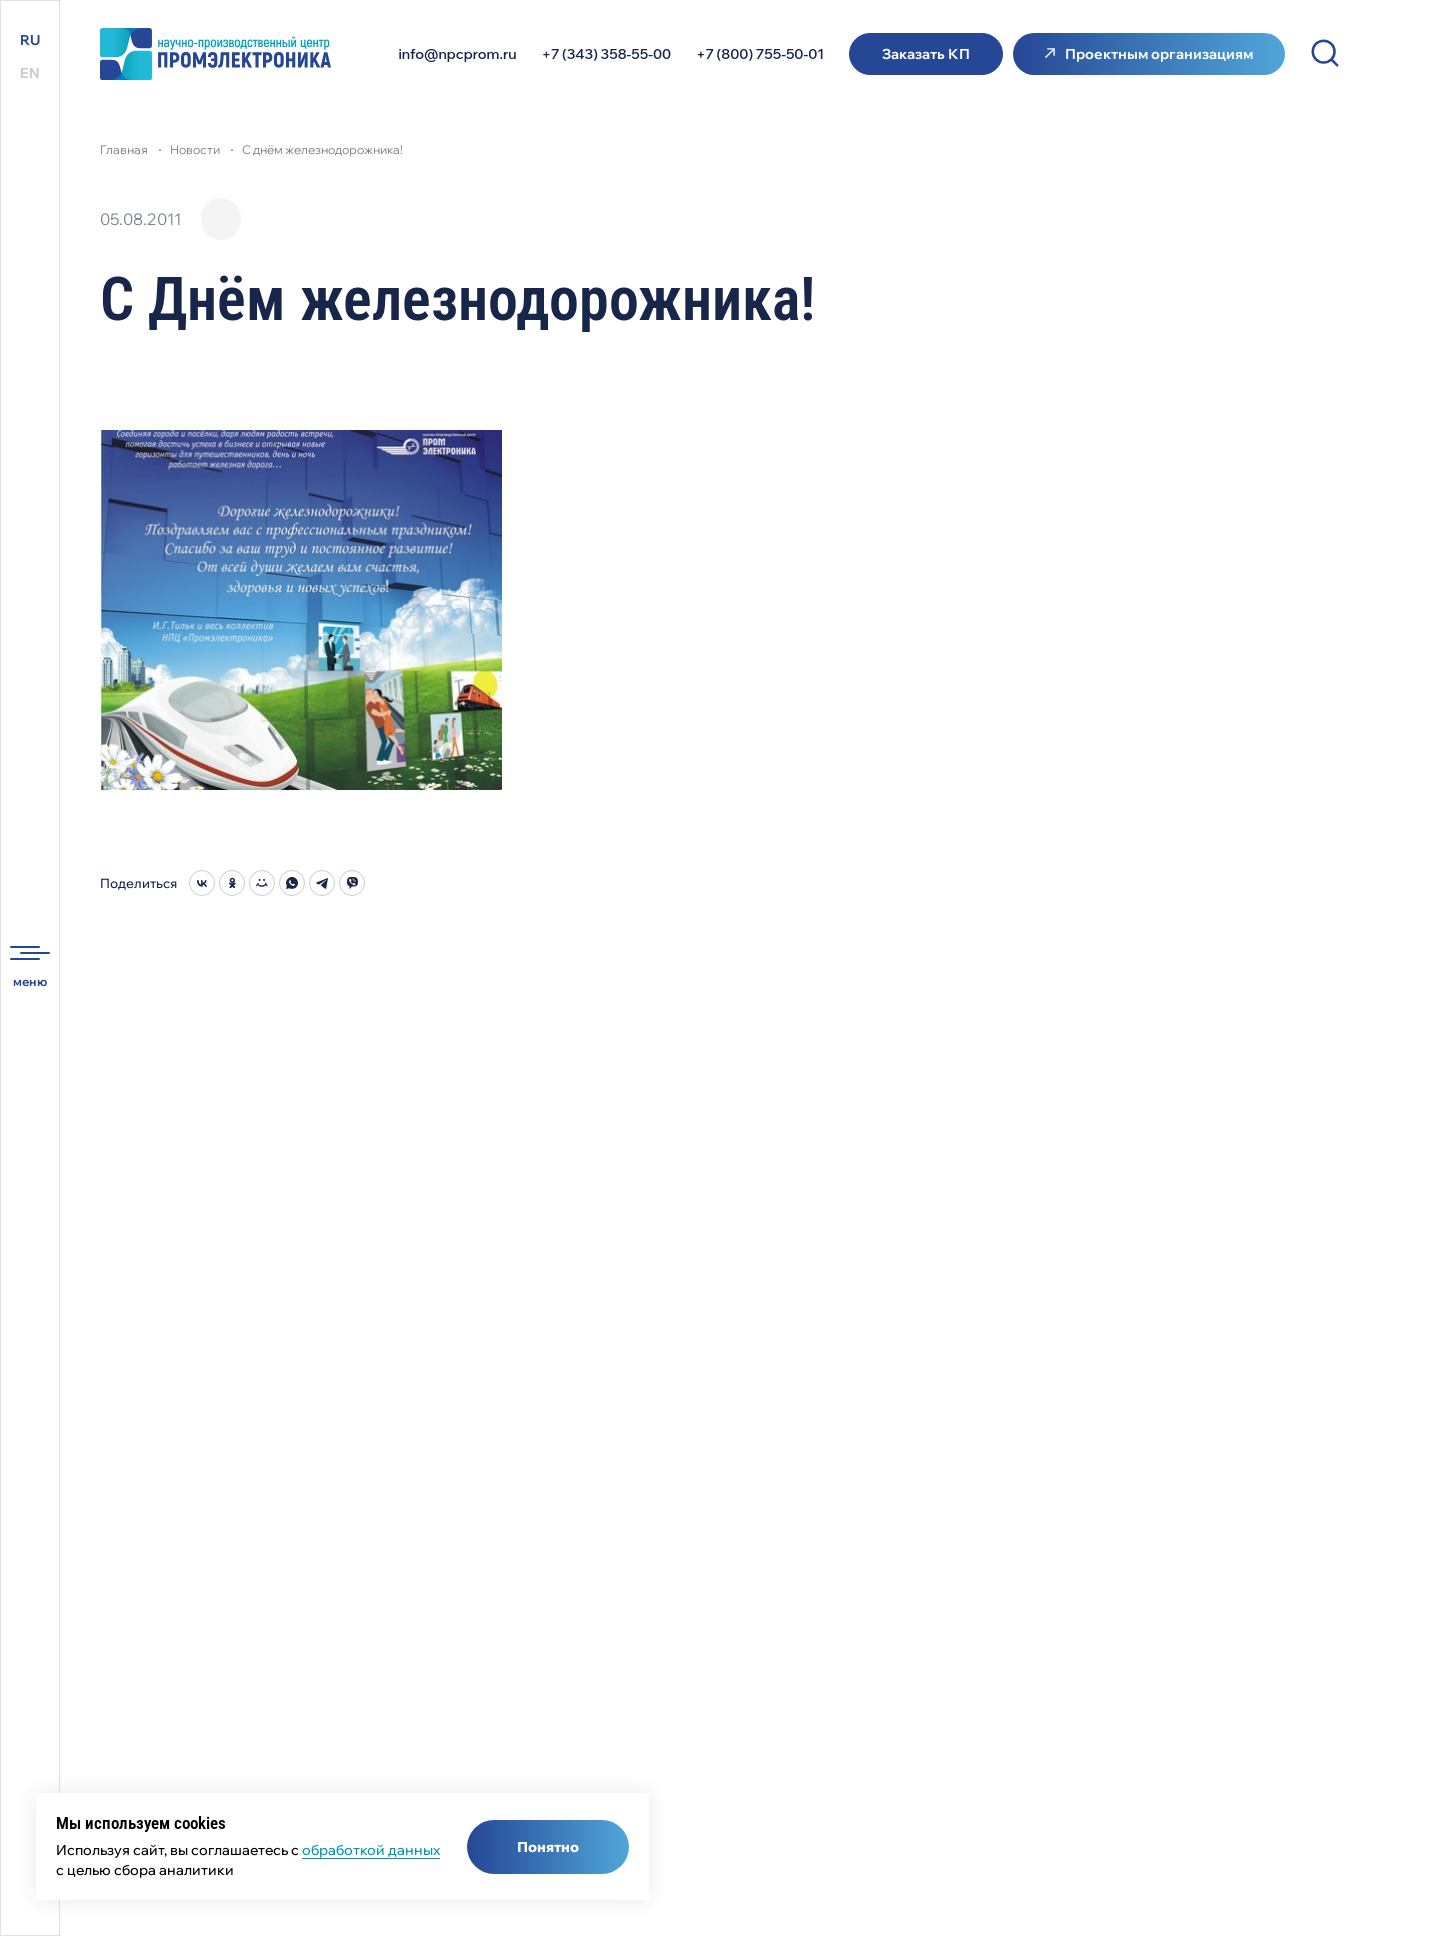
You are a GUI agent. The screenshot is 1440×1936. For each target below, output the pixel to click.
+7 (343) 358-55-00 (607, 54)
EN (30, 73)
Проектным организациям (1159, 54)
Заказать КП (926, 54)
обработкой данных (371, 1850)
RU (30, 40)
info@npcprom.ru (458, 54)
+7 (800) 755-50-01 (760, 54)
